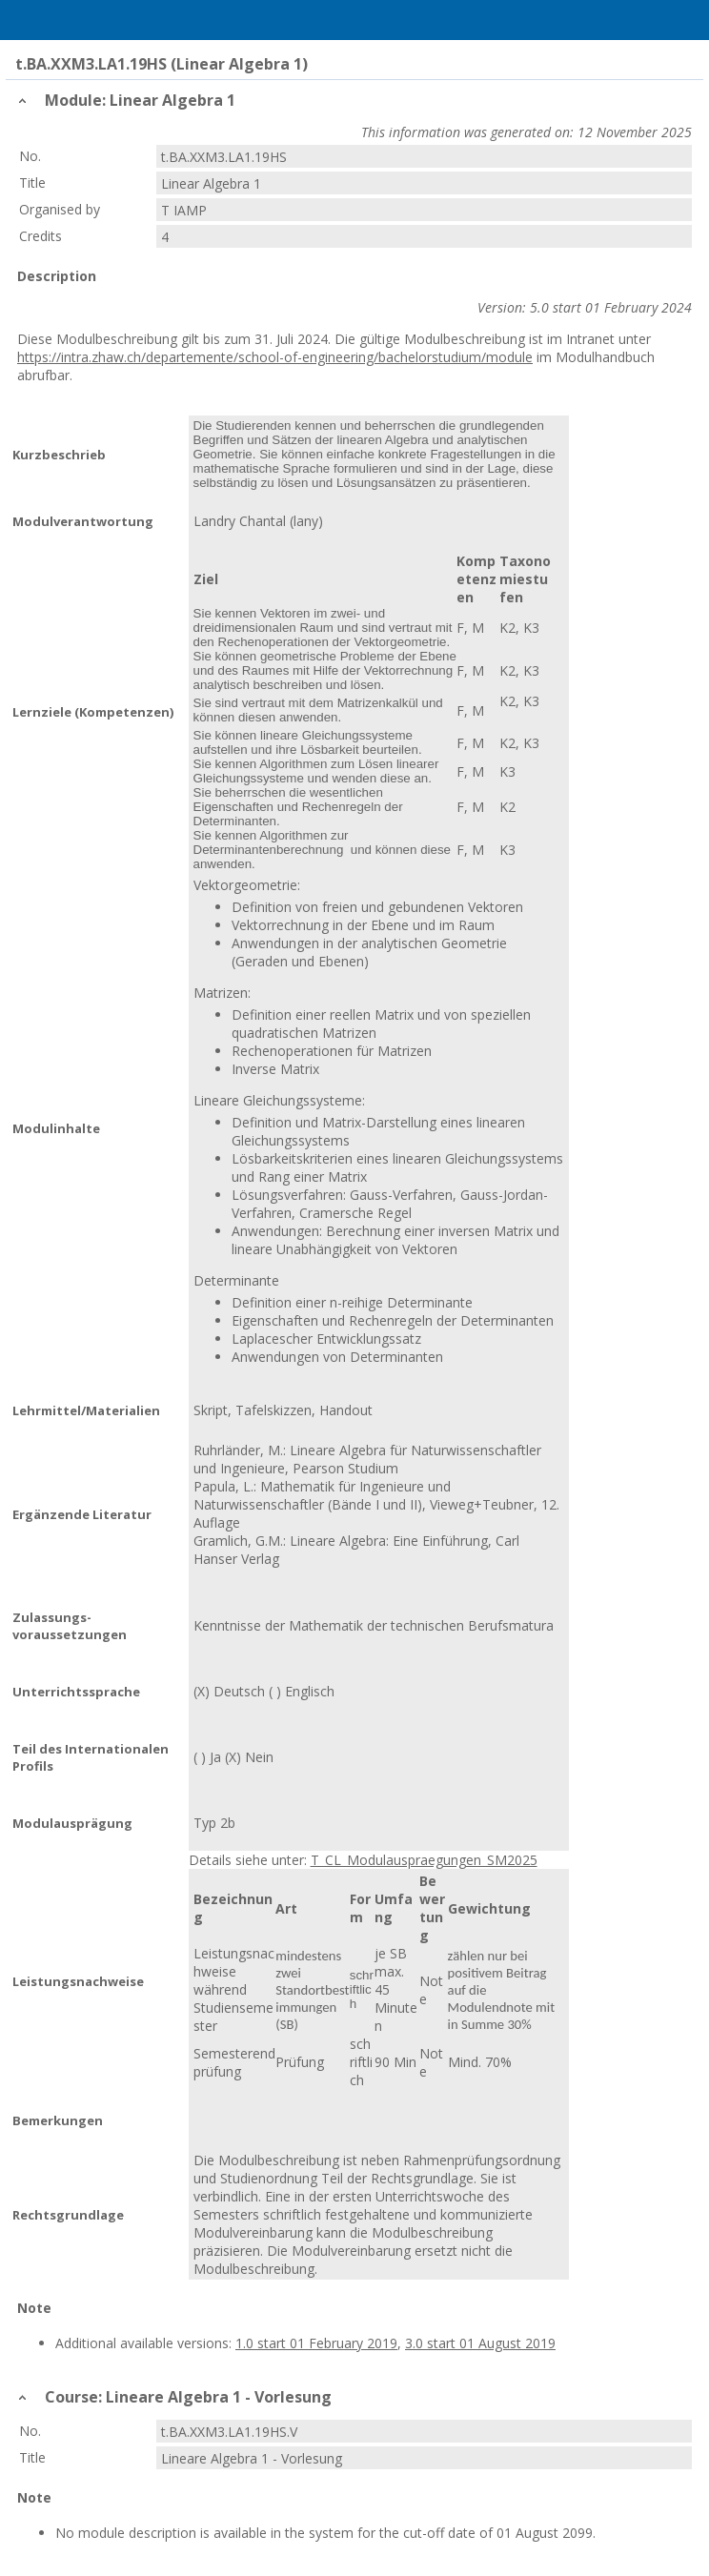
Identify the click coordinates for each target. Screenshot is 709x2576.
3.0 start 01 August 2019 (480, 2343)
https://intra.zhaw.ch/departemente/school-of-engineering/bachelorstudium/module (275, 357)
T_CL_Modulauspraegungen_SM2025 (424, 1860)
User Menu (685, 20)
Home (64, 20)
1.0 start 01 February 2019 (316, 2343)
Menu (24, 20)
